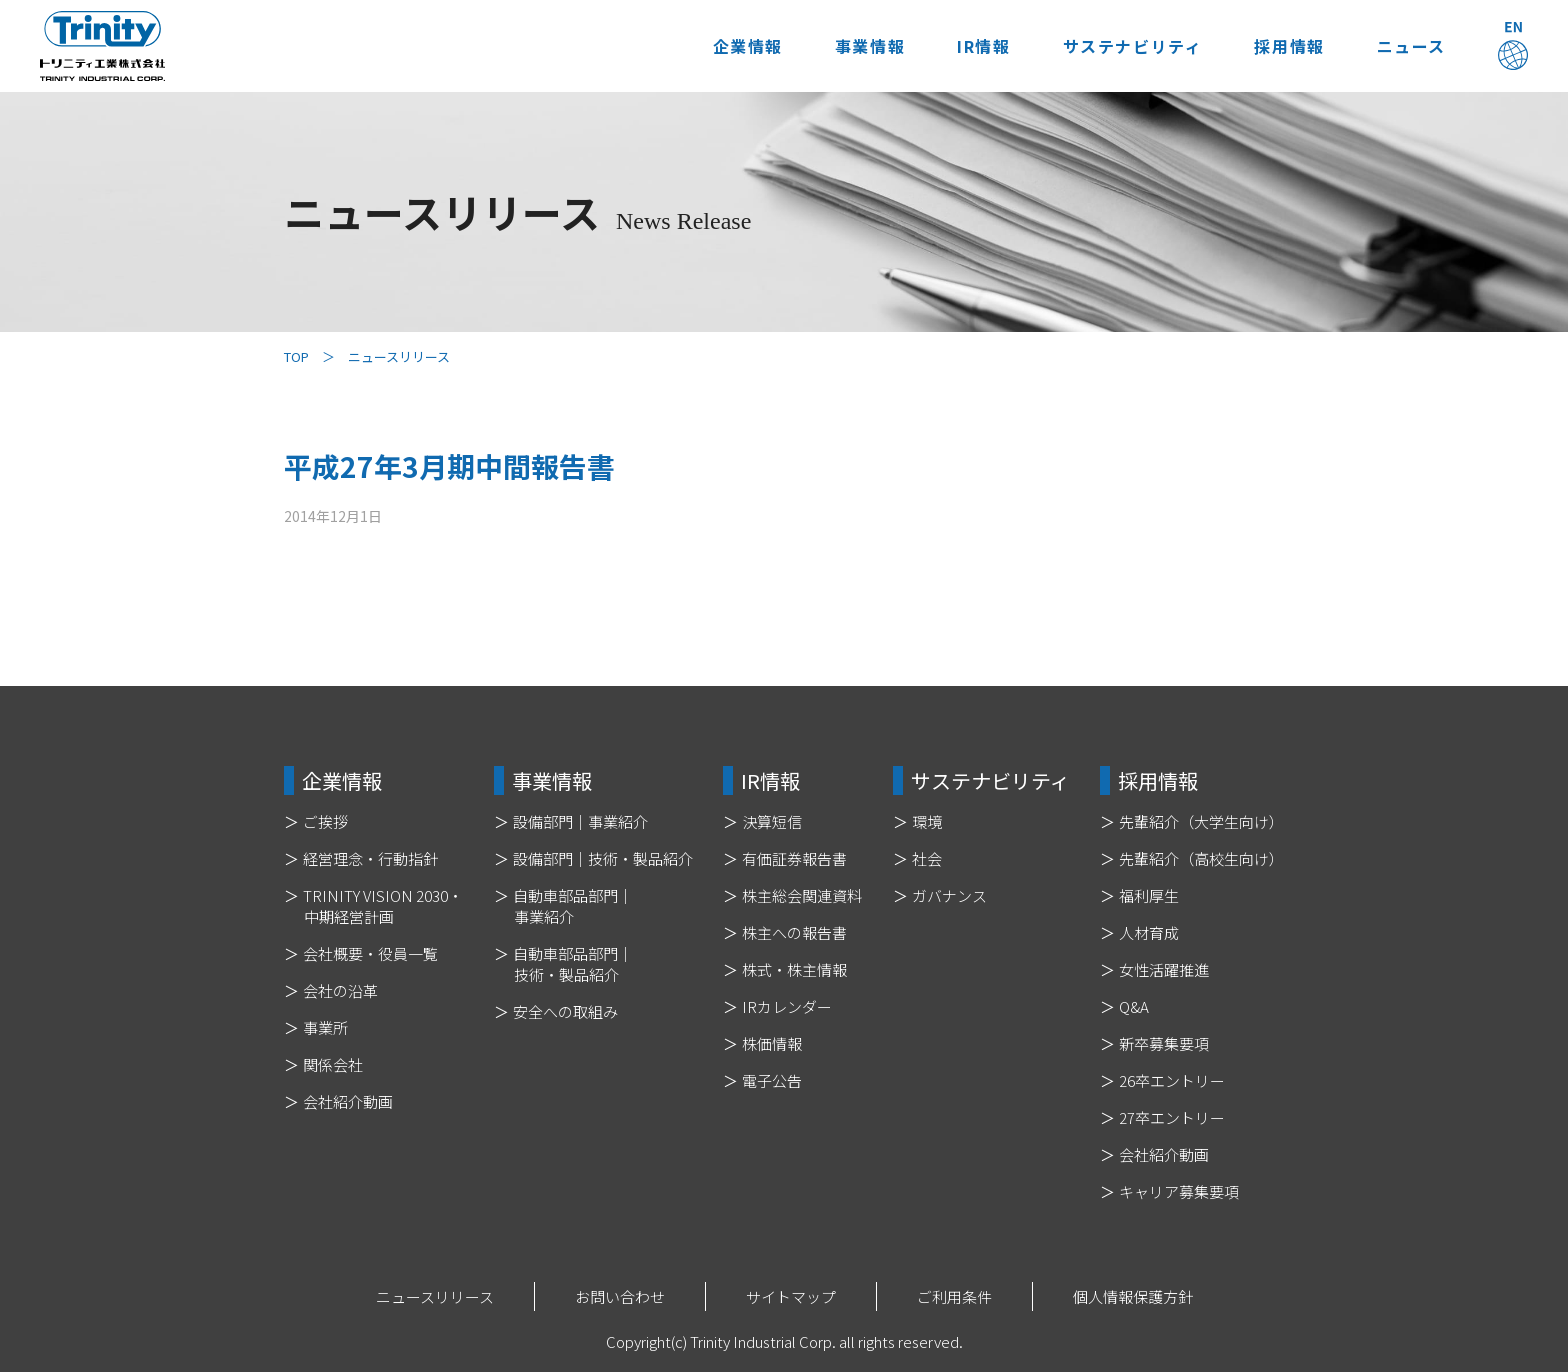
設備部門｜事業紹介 (580, 821)
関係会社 (333, 1064)
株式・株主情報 (794, 969)
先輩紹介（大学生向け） (1201, 821)
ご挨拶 (325, 821)
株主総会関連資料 (802, 895)
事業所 (325, 1027)
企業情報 (729, 46)
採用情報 (1283, 46)
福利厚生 (1149, 895)
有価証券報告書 (794, 858)
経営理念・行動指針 (370, 858)
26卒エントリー (1172, 1080)
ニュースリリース (435, 1296)
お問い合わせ (620, 1296)
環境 (927, 821)
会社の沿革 (340, 990)
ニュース (1408, 46)
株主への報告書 (794, 932)
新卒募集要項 (1164, 1043)
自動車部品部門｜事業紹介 (573, 906)
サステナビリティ (1123, 46)
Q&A (1134, 1006)
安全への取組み (565, 1011)
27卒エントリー (1172, 1117)
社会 (927, 858)
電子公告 (772, 1080)
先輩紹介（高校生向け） (1201, 858)
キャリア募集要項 (1179, 1191)
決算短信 (772, 821)
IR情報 (971, 46)
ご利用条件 (954, 1296)
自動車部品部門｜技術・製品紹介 (573, 964)
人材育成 (1149, 932)
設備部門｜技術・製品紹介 (603, 858)
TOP (296, 356)
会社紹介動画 (348, 1101)
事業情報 (855, 46)
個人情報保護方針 (1133, 1296)
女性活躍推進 (1164, 969)
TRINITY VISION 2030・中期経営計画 (383, 906)
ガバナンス (949, 895)
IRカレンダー (787, 1006)
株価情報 (772, 1043)
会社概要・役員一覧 (370, 953)
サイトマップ (791, 1296)
